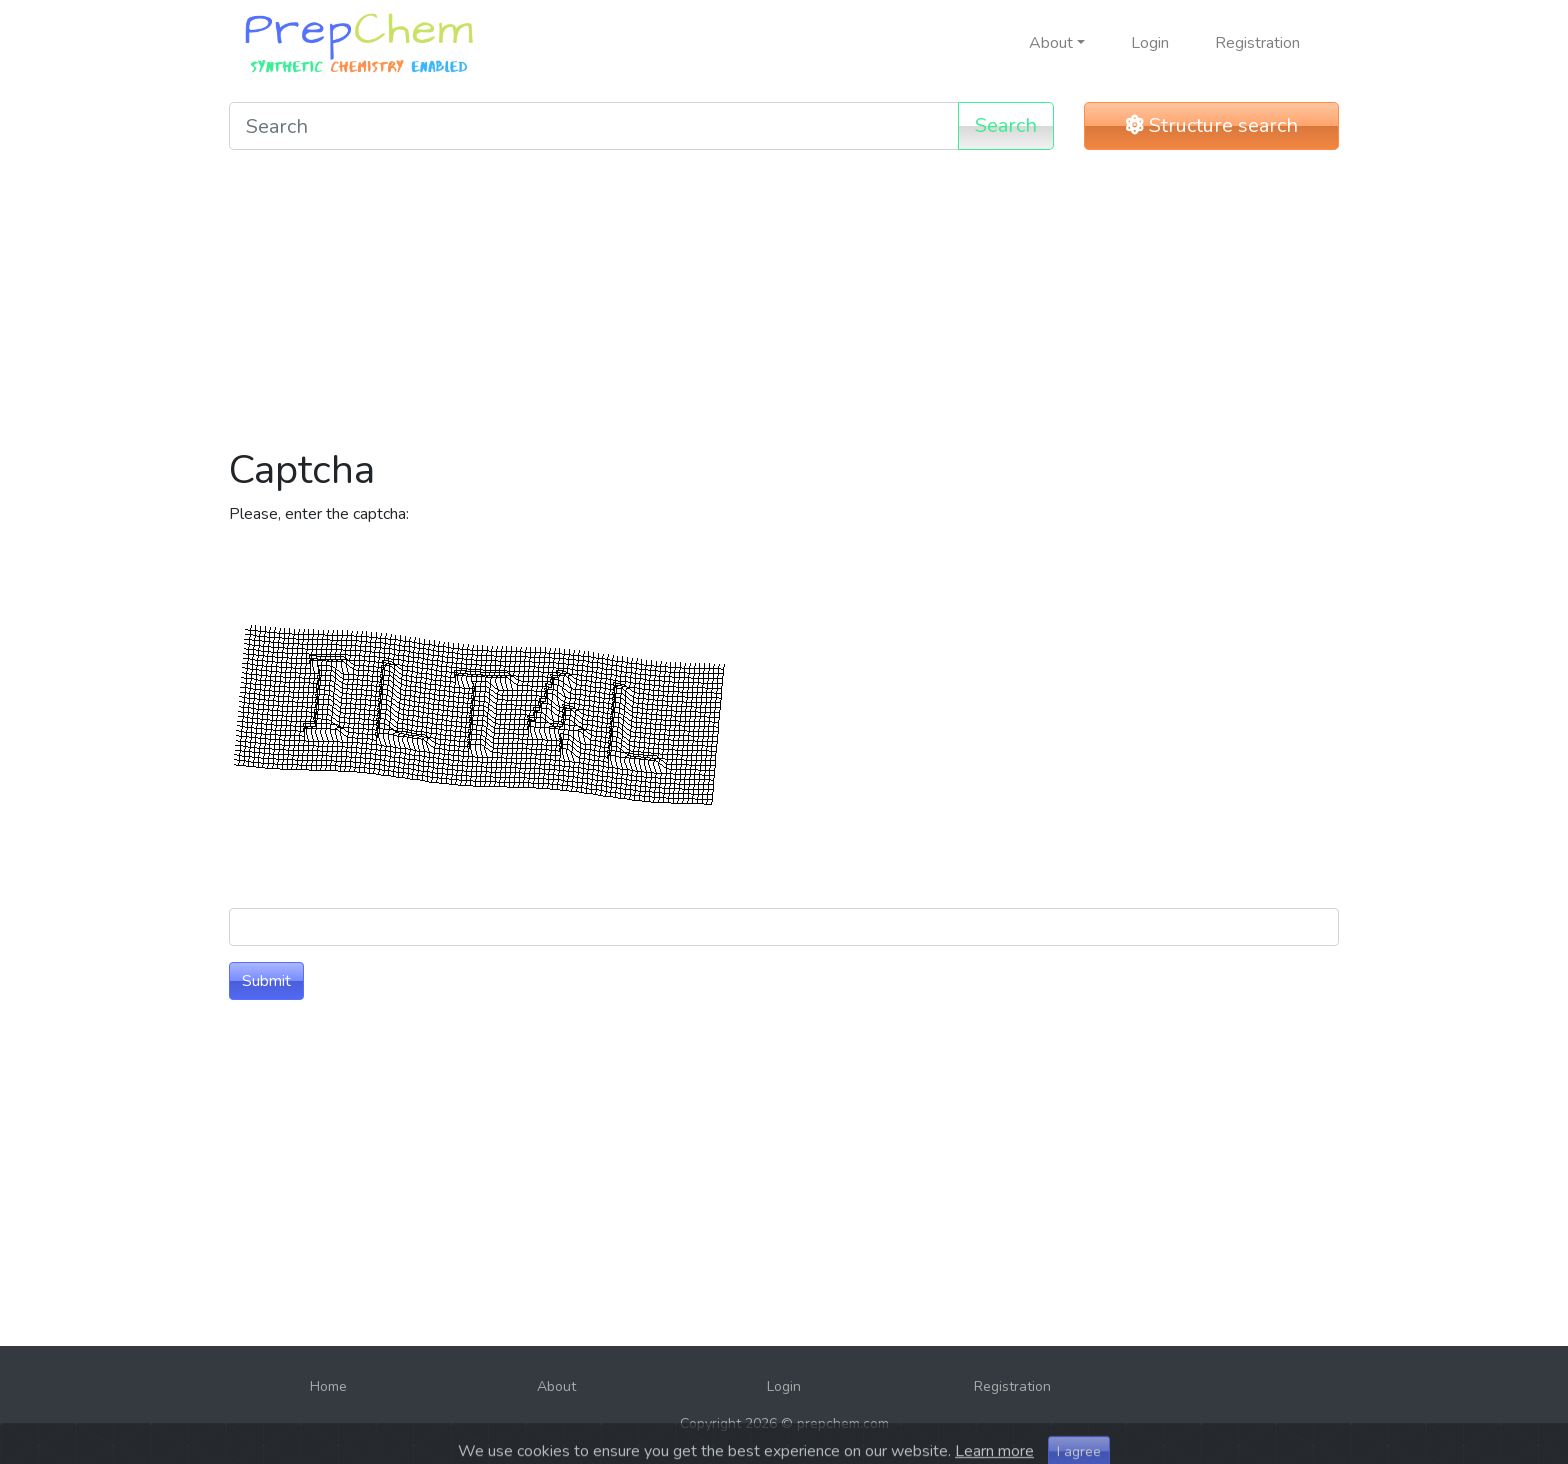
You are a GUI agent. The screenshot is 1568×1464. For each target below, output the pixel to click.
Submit (266, 981)
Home (328, 1386)
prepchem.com (843, 1423)
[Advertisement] (784, 306)
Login (1150, 43)
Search (1006, 125)
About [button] (1051, 43)
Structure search (1212, 125)
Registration (1257, 43)
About (556, 1386)
